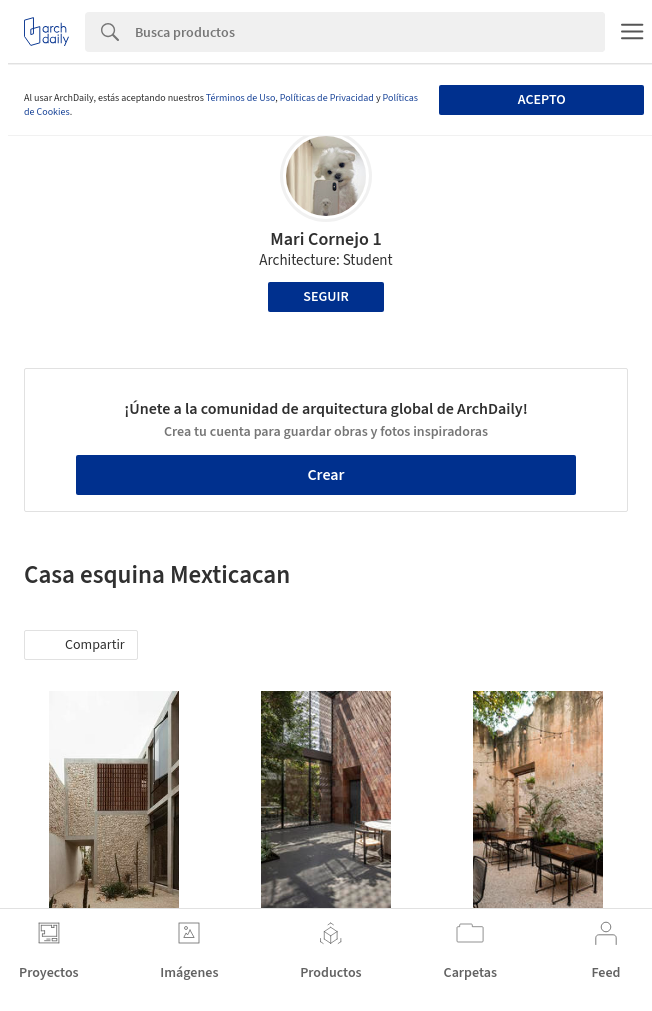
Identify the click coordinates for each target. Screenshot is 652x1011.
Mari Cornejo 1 (325, 239)
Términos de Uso (240, 98)
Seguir (325, 297)
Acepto (542, 100)
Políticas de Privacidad (327, 98)
